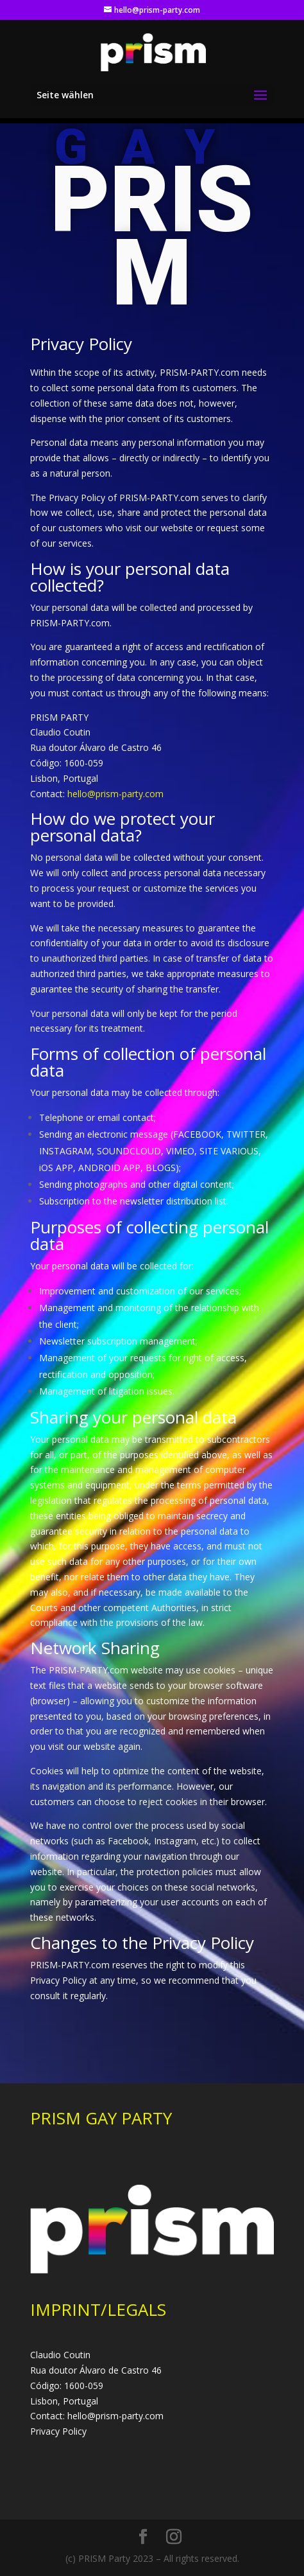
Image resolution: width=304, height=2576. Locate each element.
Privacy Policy (58, 2431)
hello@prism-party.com (115, 794)
